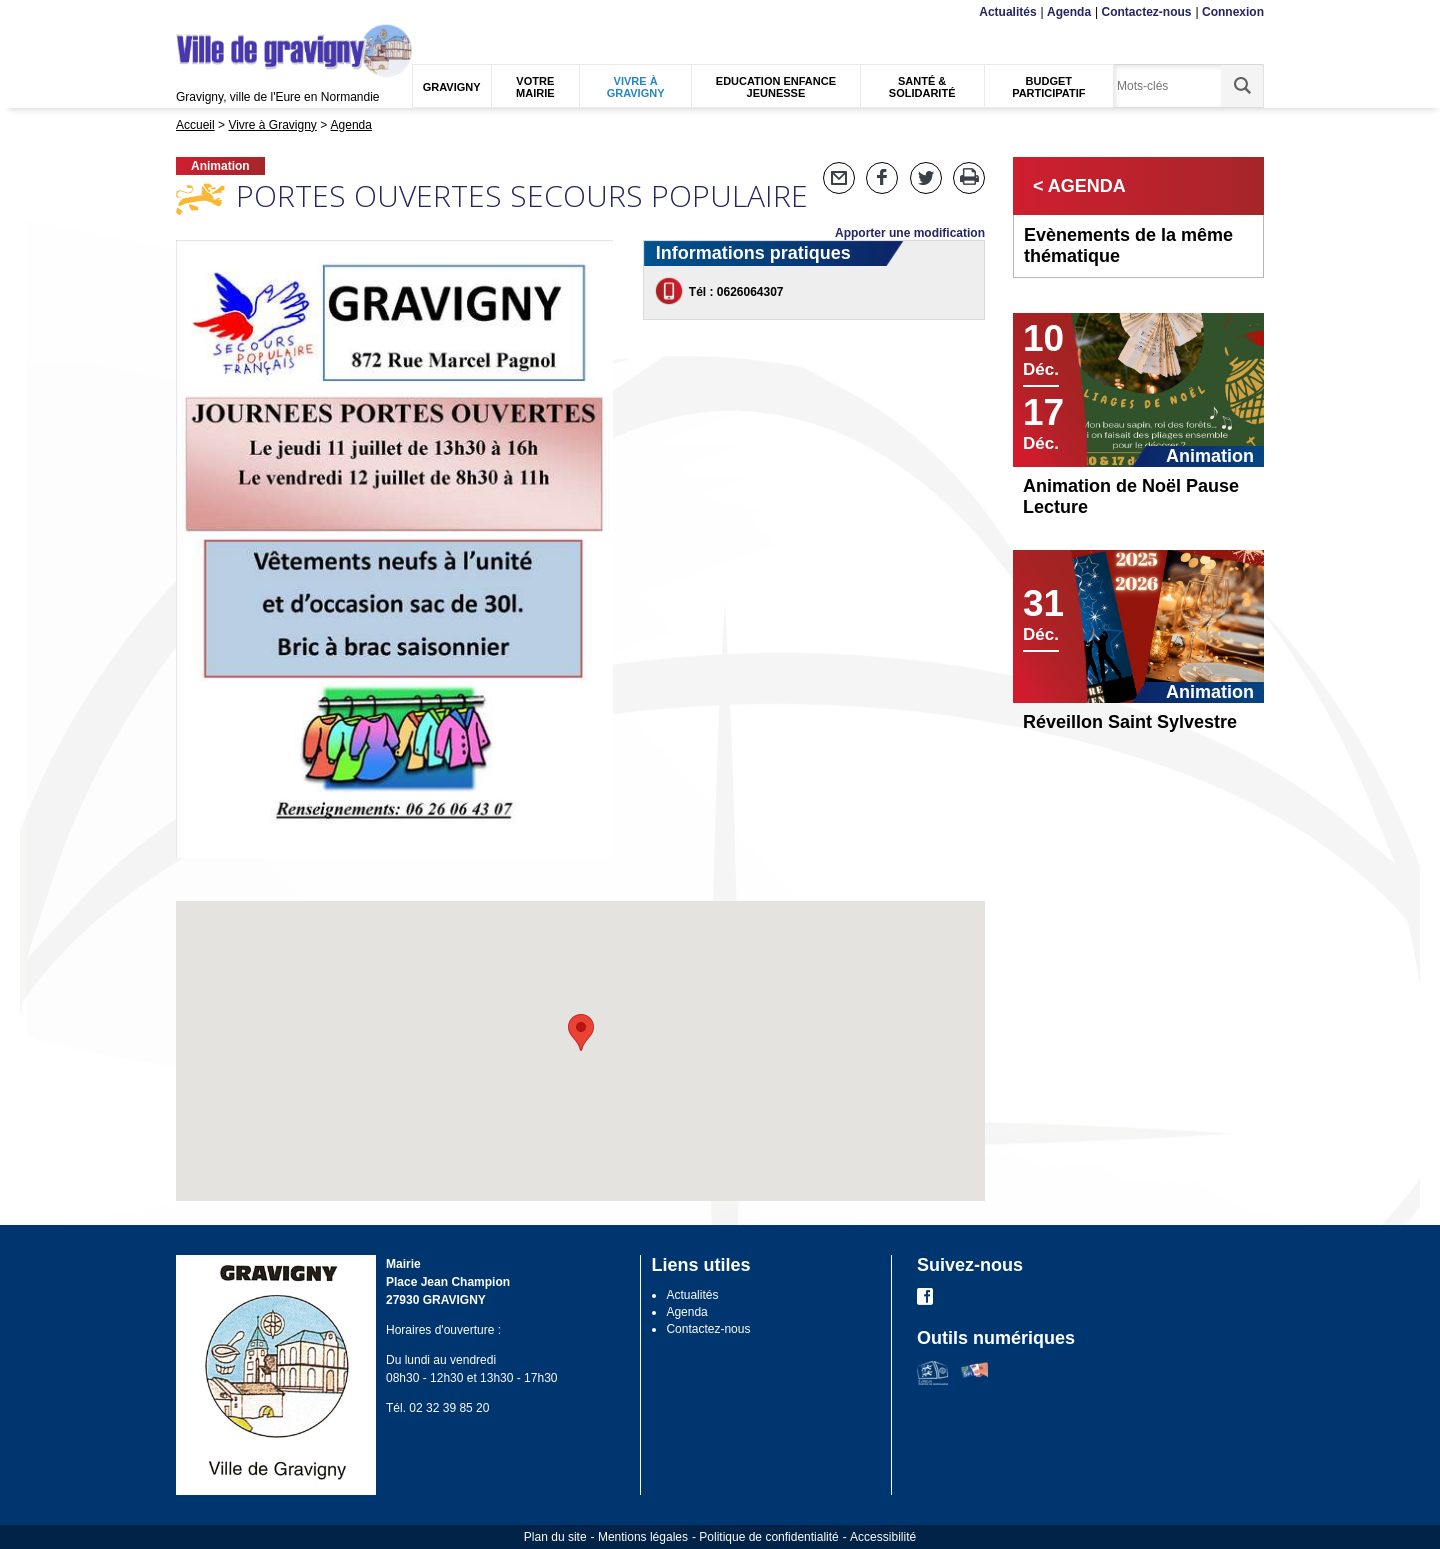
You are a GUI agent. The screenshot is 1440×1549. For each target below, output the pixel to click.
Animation (220, 166)
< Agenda (1079, 186)
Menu (188, 12)
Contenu (223, 12)
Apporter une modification (910, 233)
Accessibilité (883, 1537)
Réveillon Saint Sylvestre (1130, 722)
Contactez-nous (1147, 12)
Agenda (1069, 12)
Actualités (1007, 12)
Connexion (1233, 12)
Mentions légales (643, 1537)
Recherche (270, 12)
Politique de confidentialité (768, 1537)
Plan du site (555, 1537)
